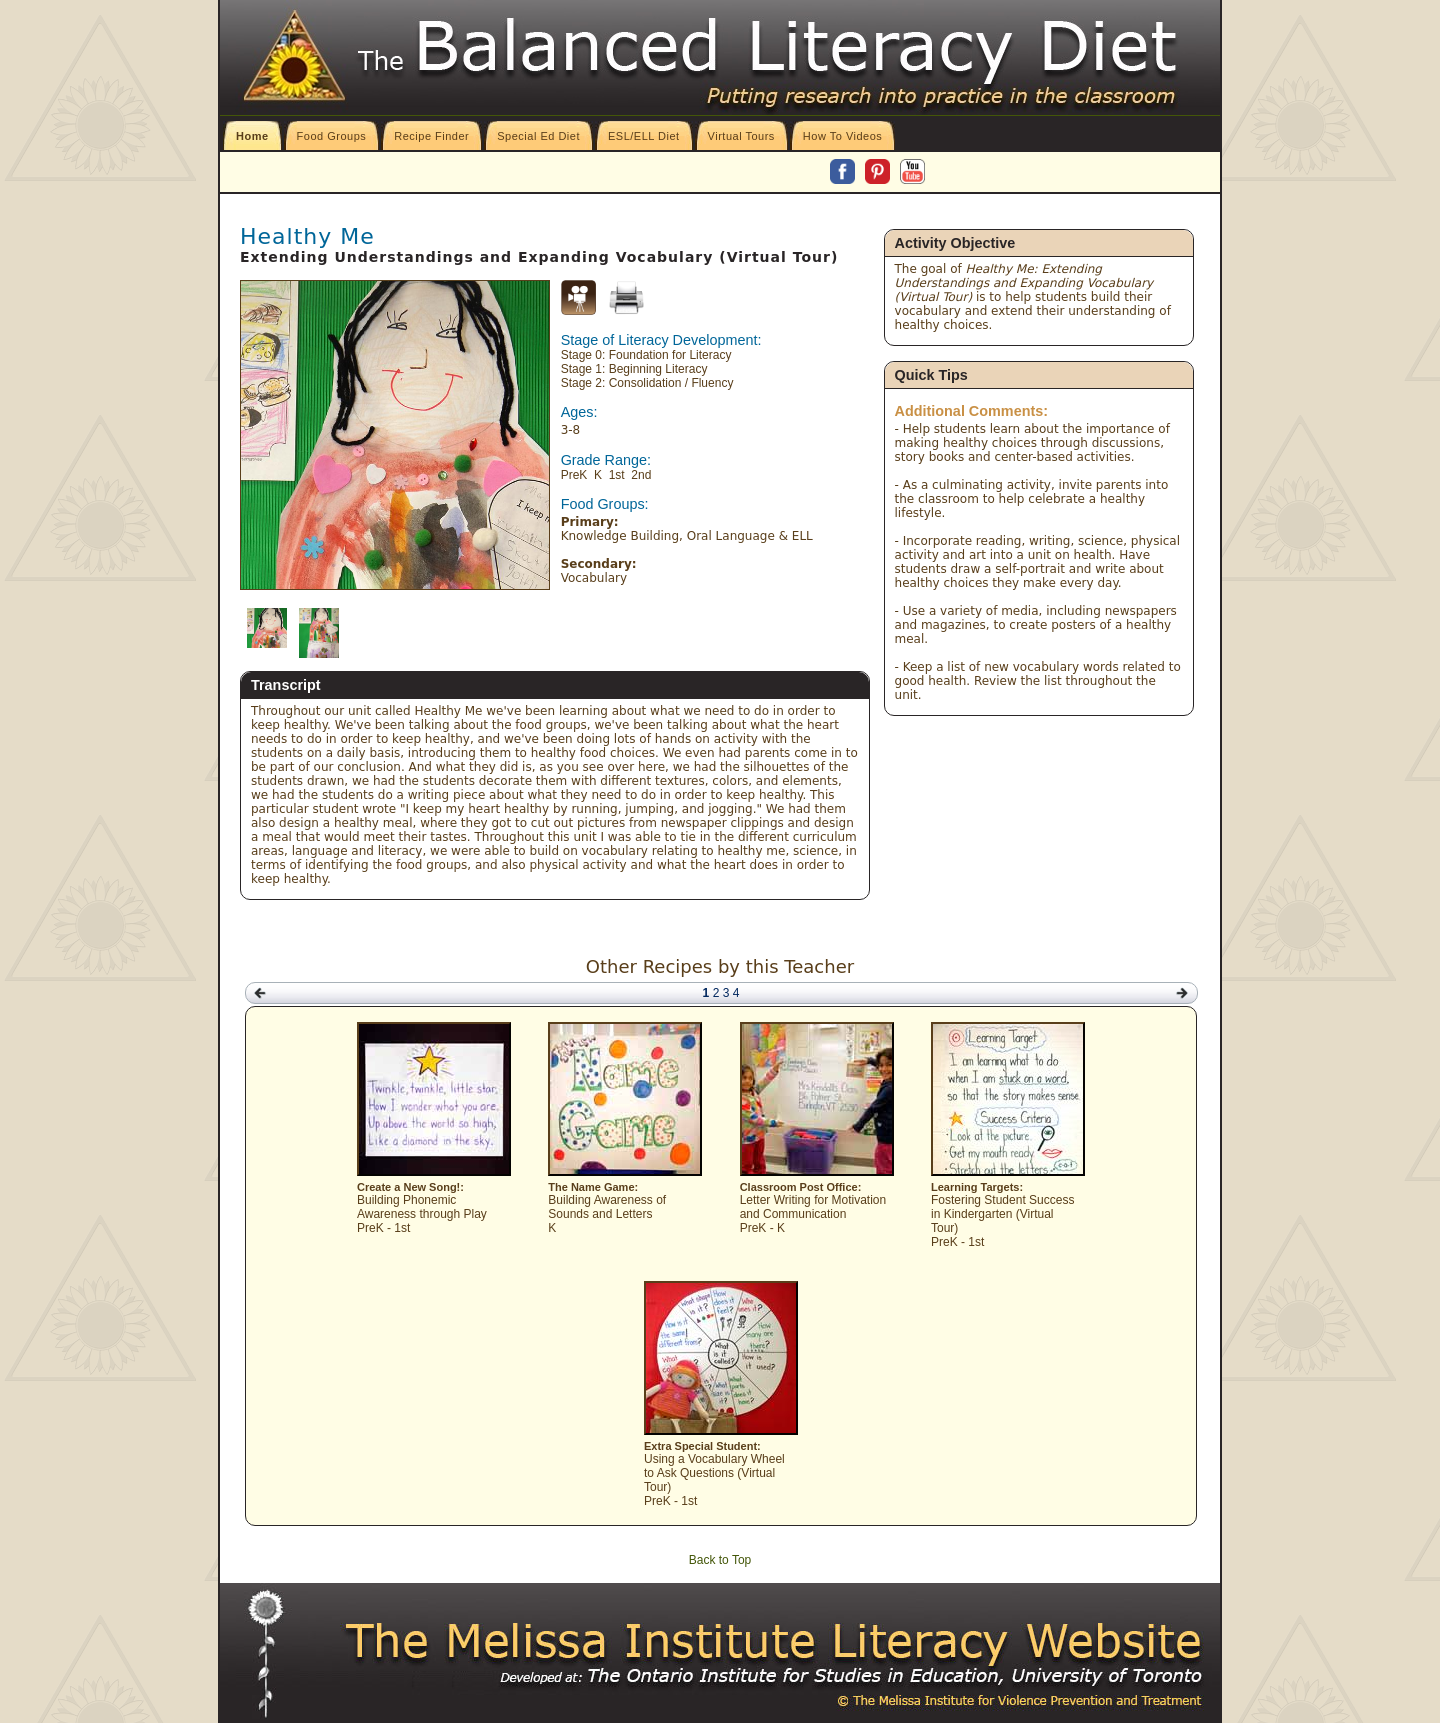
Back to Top (720, 1560)
